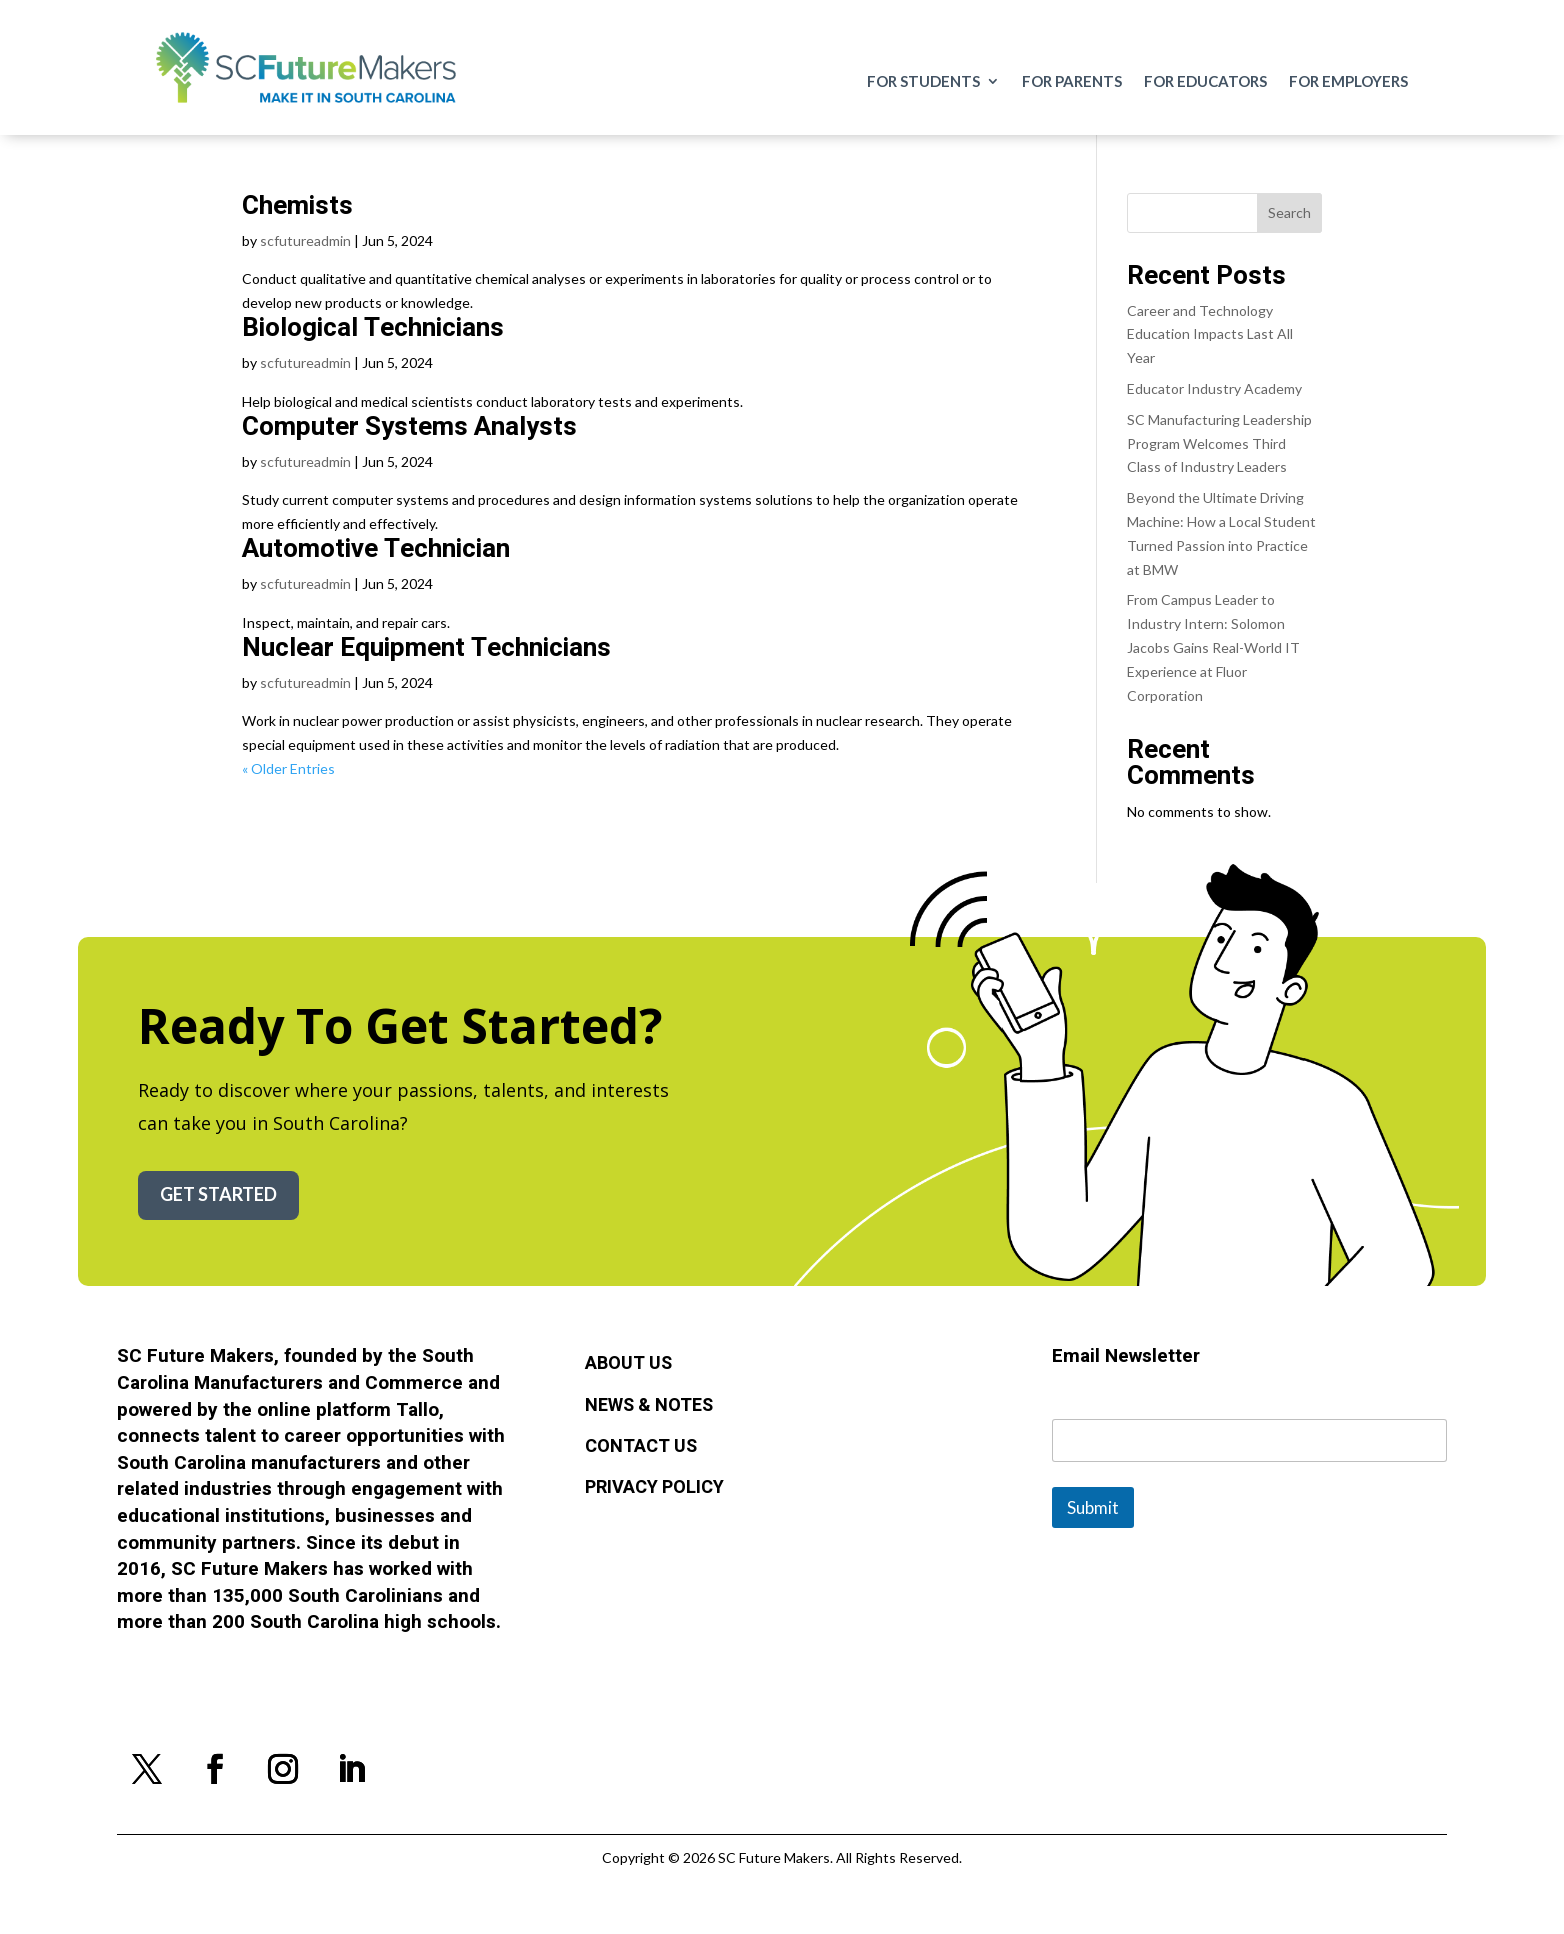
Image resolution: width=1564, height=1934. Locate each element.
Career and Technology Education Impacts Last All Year (1210, 334)
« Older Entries (288, 768)
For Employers (1348, 82)
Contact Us (641, 1447)
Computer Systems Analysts (409, 427)
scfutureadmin (305, 240)
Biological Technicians (373, 328)
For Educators (1205, 82)
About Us (628, 1364)
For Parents (1072, 82)
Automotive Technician (376, 549)
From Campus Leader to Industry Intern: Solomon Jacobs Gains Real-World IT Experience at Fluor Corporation (1213, 647)
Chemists (297, 206)
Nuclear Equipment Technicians (426, 648)
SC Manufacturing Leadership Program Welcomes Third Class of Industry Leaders (1219, 443)
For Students (923, 82)
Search (1289, 212)
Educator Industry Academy (1214, 388)
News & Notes (649, 1406)
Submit (1093, 1507)
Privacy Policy (654, 1488)
